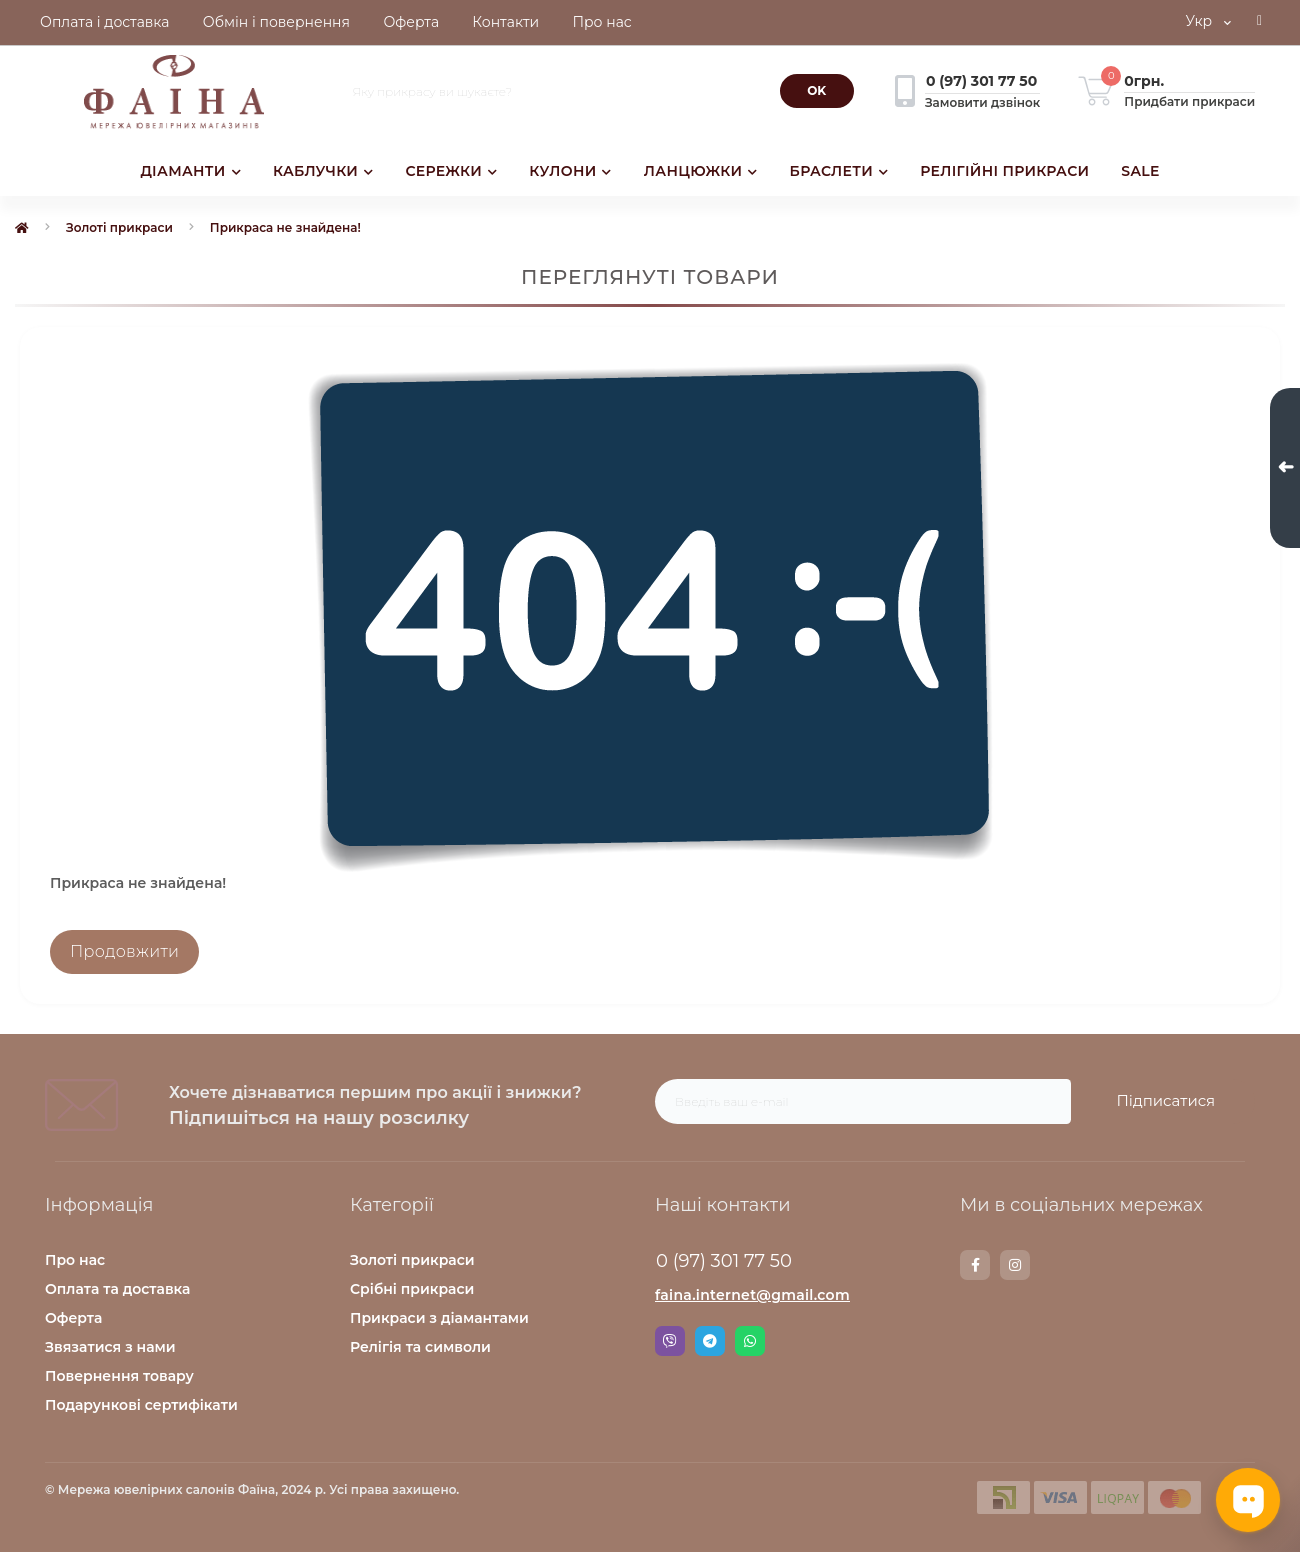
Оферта (73, 1318)
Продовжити (124, 951)
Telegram (710, 1341)
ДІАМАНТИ (190, 171)
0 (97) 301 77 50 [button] (724, 1261)
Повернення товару (119, 1376)
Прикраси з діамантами (439, 1318)
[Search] (817, 91)
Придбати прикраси (1189, 101)
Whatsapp (750, 1341)
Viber (670, 1341)
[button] (1259, 23)
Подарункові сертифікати (141, 1405)
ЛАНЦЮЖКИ (701, 171)
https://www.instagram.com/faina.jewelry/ (1015, 1265)
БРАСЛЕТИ (839, 171)
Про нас (75, 1260)
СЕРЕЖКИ (451, 171)
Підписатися (1165, 1100)
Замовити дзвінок (982, 102)
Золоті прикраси (119, 227)
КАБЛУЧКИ (323, 171)
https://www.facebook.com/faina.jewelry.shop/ (975, 1265)
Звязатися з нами (110, 1347)
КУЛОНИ (570, 171)
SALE (1140, 171)
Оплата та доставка (117, 1289)
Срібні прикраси (412, 1289)
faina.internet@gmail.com (752, 1295)
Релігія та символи (420, 1347)
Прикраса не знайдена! (285, 227)
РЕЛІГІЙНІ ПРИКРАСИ (1004, 171)
